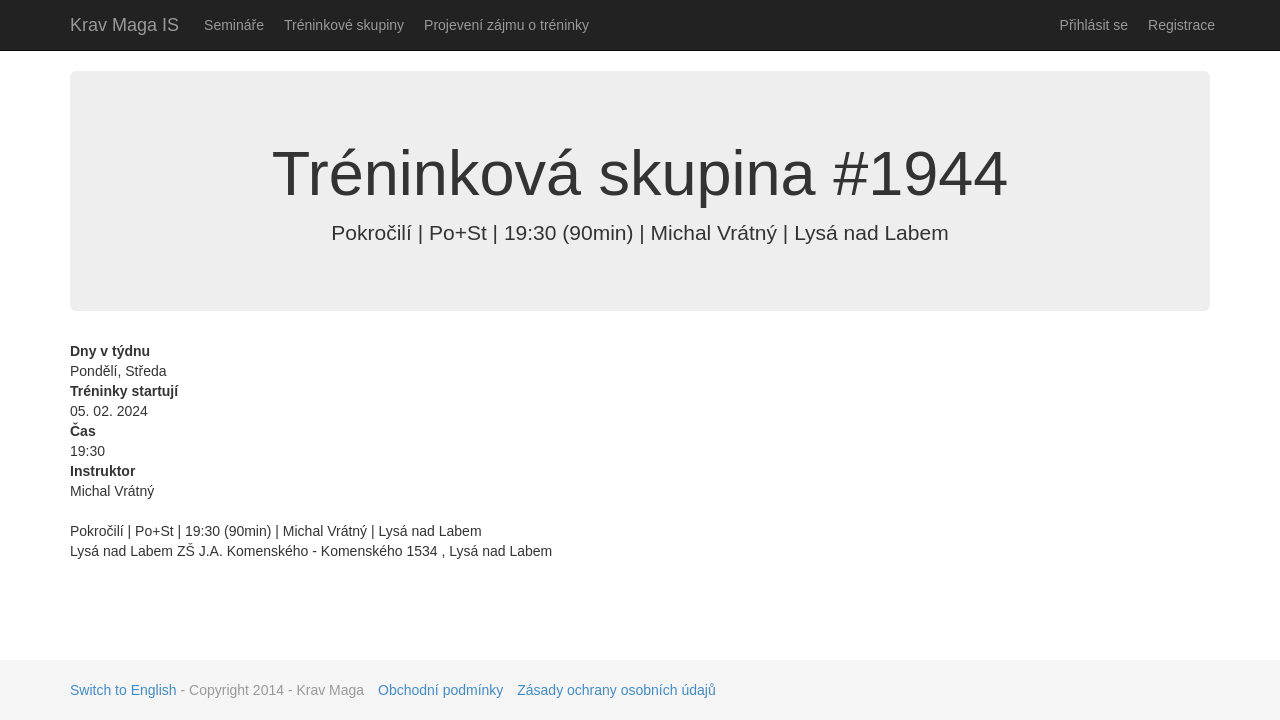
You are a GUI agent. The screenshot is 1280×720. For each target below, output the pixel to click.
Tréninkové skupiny (344, 25)
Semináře (234, 25)
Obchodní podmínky (440, 690)
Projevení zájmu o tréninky (506, 25)
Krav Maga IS (124, 25)
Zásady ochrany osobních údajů (616, 690)
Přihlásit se (1094, 25)
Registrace (1181, 25)
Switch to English (123, 690)
